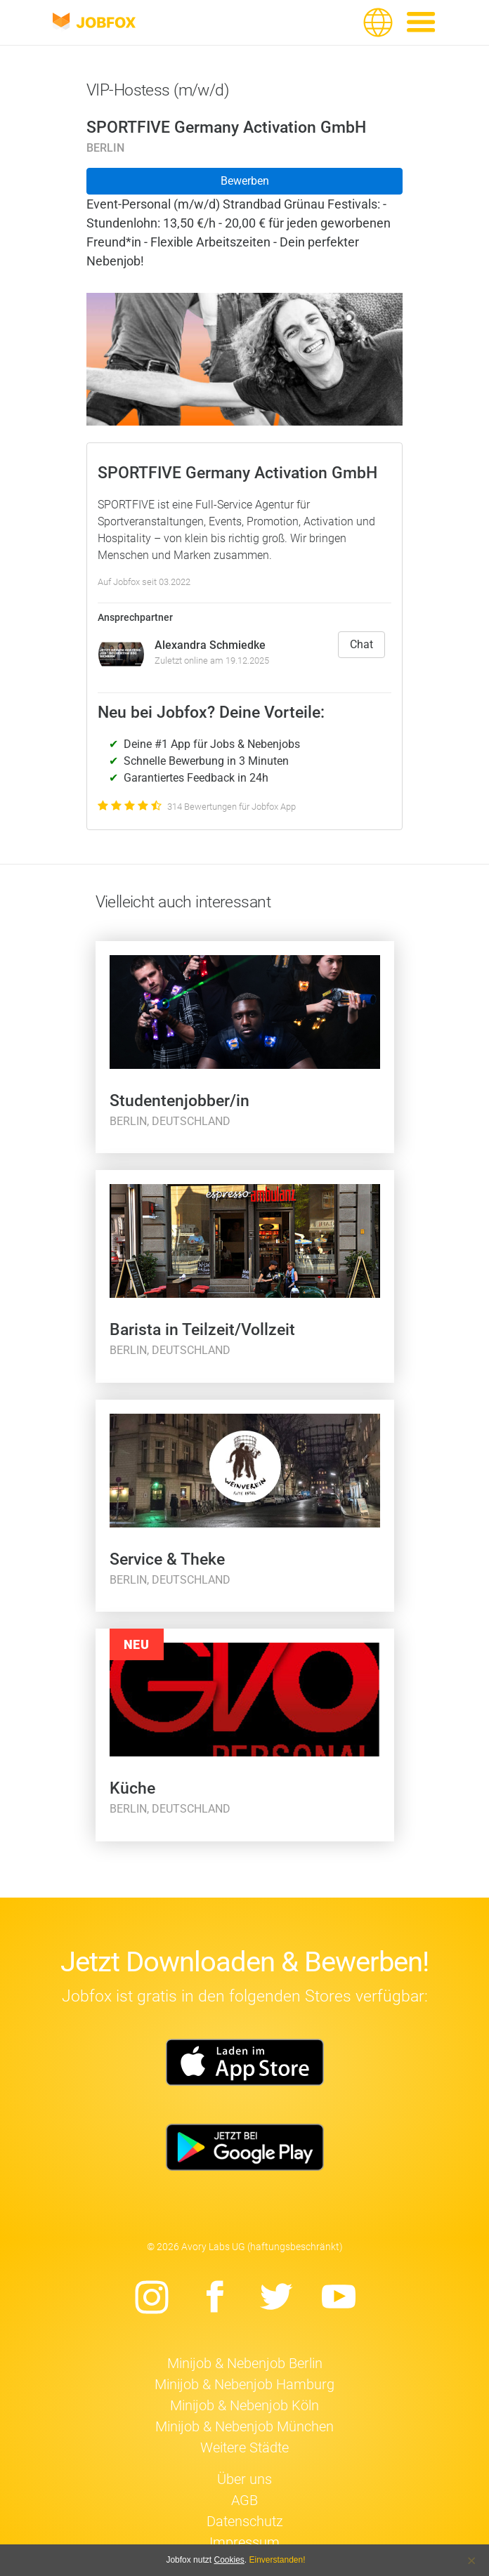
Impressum (244, 2542)
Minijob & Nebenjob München (244, 2426)
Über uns (244, 2479)
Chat (361, 644)
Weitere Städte (244, 2447)
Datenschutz (245, 2521)
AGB (244, 2500)
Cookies (229, 2560)
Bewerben (245, 181)
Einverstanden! (277, 2560)
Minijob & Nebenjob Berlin (244, 2363)
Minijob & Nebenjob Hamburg (244, 2384)
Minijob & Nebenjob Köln (244, 2405)
